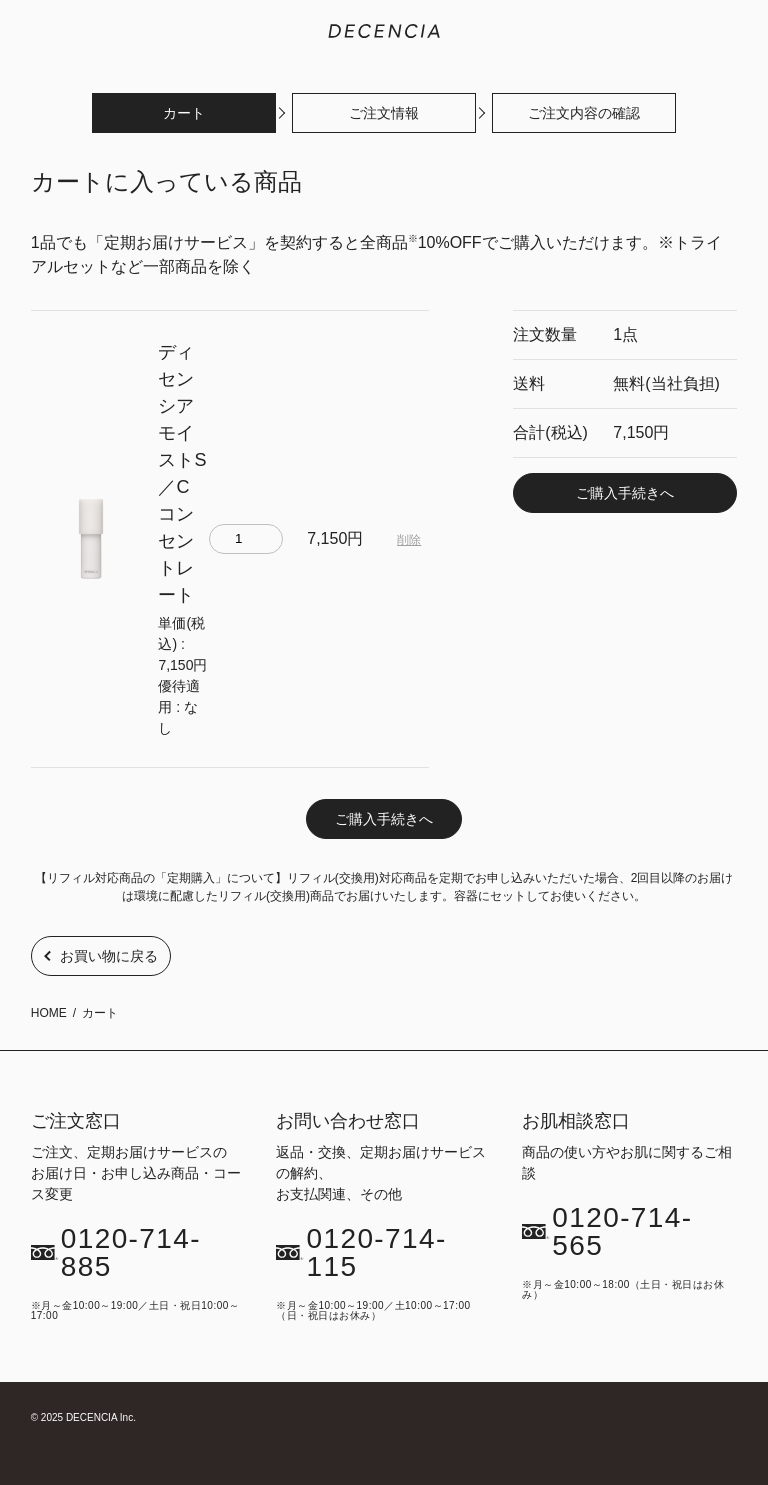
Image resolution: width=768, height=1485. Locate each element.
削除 (409, 540)
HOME (49, 1013)
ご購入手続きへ (625, 493)
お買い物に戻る (109, 956)
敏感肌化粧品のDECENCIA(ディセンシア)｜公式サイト (384, 31)
